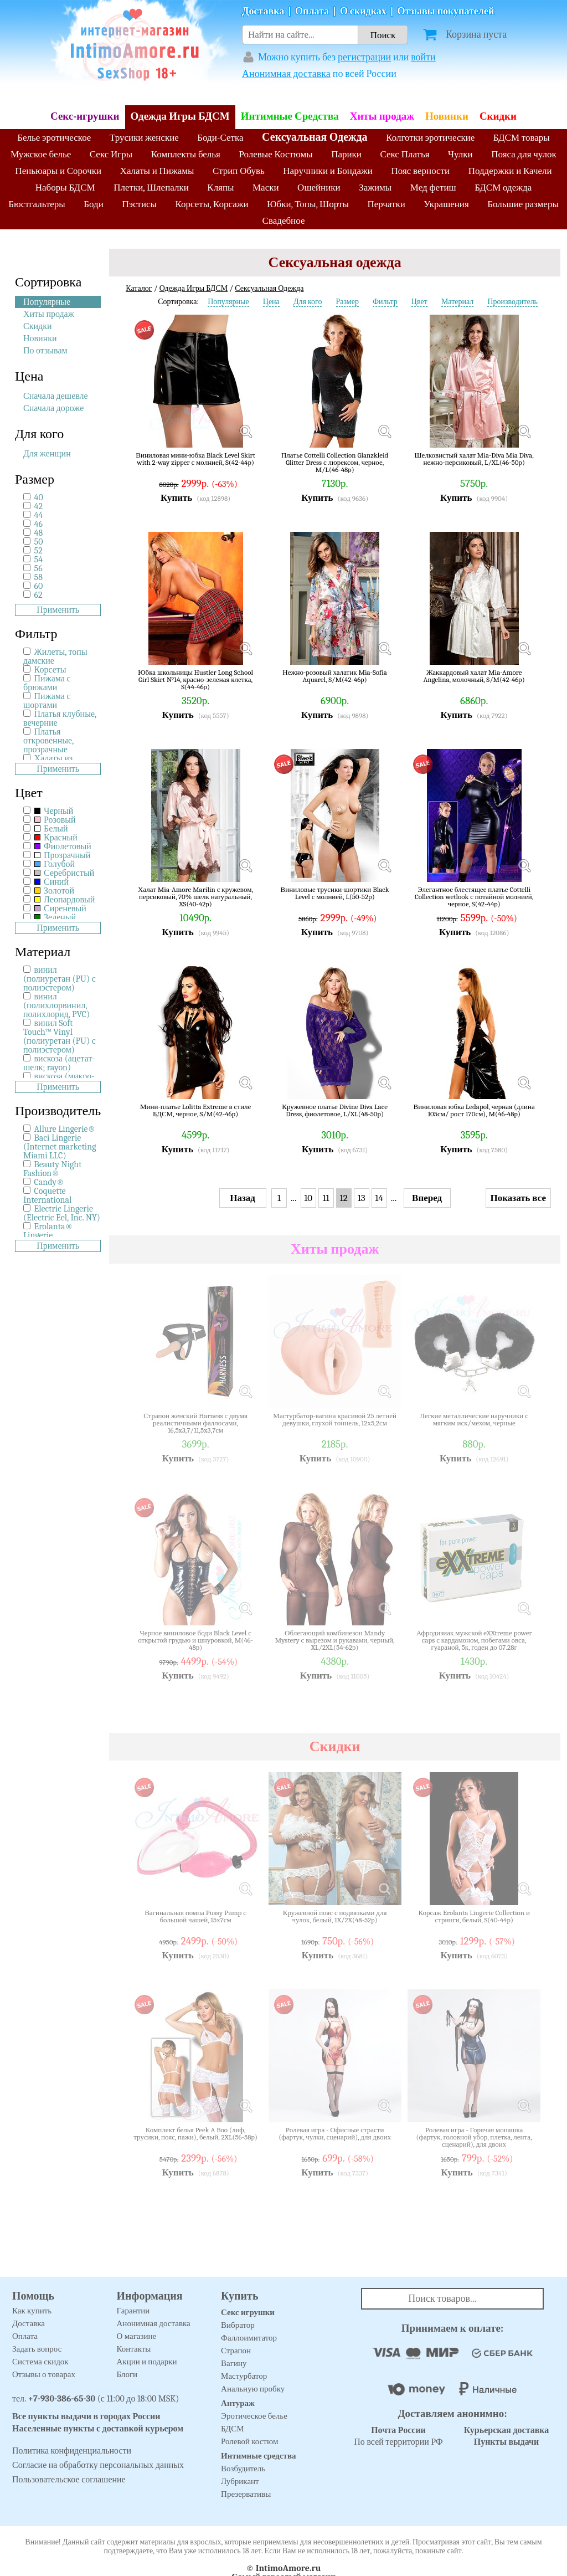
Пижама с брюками (47, 683)
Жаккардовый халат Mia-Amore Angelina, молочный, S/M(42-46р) (474, 676)
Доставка (263, 11)
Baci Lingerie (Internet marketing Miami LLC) (59, 1147)
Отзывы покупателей (446, 11)
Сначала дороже (53, 408)
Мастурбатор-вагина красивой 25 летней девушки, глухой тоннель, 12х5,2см (334, 1419)
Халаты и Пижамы (157, 171)
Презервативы (246, 2494)
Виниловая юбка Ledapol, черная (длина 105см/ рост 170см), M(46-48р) (474, 1110)
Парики (346, 154)
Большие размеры (523, 204)
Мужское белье (41, 154)
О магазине (137, 2336)
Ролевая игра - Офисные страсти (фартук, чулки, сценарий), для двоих (335, 2133)
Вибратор (238, 2325)
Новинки (446, 116)
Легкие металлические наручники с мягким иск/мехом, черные (474, 1419)
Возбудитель (243, 2469)
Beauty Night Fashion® (52, 1168)
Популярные (46, 302)
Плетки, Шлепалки (151, 187)
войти (423, 57)
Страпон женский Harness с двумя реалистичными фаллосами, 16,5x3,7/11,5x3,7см (195, 1423)
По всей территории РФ (398, 2436)
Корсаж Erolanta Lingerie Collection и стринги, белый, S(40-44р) (474, 1916)
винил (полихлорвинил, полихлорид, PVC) (56, 1005)
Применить (58, 610)
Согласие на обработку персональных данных (98, 2465)
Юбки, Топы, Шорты (308, 204)
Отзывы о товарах (43, 2374)
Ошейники (319, 187)
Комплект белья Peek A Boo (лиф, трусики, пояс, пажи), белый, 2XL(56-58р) (195, 2133)
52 (38, 551)
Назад (242, 1198)
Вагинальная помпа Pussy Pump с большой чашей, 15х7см (195, 1916)
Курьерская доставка (506, 2430)
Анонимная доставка (286, 74)
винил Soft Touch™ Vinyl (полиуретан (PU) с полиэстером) (59, 1036)
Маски (265, 187)
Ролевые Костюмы (275, 154)
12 (344, 1198)
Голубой (54, 864)
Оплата (312, 11)
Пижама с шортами (47, 700)
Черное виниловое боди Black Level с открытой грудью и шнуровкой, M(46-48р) (195, 1640)
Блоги (127, 2374)
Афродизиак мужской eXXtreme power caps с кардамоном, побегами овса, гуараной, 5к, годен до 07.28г (474, 1640)
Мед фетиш (433, 187)
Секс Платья (404, 154)
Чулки (460, 154)
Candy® (49, 1182)
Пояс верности (420, 171)
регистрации (364, 57)
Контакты (134, 2349)
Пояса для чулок (523, 154)
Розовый (55, 820)
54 (38, 560)
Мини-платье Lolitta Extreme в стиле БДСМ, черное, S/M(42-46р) (195, 1110)
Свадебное (283, 220)
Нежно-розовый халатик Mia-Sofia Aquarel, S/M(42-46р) (334, 676)
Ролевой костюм (249, 2441)
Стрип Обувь (239, 171)
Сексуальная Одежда (315, 137)
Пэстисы (139, 204)
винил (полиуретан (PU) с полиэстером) (59, 979)
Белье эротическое (54, 137)
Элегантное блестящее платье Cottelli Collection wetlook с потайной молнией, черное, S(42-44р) (474, 896)
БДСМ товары (521, 137)
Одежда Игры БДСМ (180, 116)
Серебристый (64, 873)
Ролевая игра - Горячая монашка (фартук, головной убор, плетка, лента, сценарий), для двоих (474, 2137)
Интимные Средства (290, 116)
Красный (56, 838)
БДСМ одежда (503, 187)
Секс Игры (111, 154)
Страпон (236, 2351)
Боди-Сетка (220, 137)
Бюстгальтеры (36, 204)
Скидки (498, 116)
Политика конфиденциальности (71, 2450)
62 (38, 595)
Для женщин (47, 454)
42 (38, 506)
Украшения (446, 204)
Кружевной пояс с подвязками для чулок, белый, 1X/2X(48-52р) (335, 1916)
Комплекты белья (185, 154)
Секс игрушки (248, 2312)
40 (38, 497)
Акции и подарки (147, 2362)
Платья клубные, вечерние (59, 718)
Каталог (139, 288)
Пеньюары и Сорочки (58, 171)
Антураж (238, 2403)
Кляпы (220, 187)
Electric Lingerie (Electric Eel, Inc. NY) (61, 1213)
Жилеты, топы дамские (55, 656)
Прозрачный (62, 855)
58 (38, 577)
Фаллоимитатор (249, 2338)
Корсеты (50, 670)
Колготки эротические (430, 137)
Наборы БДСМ (65, 187)
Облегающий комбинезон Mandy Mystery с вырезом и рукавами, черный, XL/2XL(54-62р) (335, 1640)
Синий (51, 882)
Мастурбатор (244, 2376)
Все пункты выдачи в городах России (86, 2416)
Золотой (54, 891)
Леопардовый (64, 900)
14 (379, 1198)
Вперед (427, 1198)
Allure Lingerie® (65, 1129)
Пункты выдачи (506, 2442)
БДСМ (232, 2429)
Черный (54, 811)
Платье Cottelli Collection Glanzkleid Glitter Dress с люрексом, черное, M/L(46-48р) (334, 462)
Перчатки (386, 204)
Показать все (518, 1198)
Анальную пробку (253, 2389)
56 (38, 568)
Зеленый (55, 917)
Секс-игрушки (85, 116)
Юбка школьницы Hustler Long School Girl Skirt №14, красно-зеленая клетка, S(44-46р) (195, 679)
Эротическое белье (254, 2416)
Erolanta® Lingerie (48, 1231)
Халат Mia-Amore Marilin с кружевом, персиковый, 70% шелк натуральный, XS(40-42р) (195, 896)
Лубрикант (240, 2481)
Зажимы (375, 187)
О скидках (363, 11)
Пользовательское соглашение (69, 2479)
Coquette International (47, 1195)
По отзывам (45, 351)
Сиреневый (60, 909)
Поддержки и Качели (510, 171)
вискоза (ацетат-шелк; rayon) (59, 1063)
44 (38, 515)
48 (38, 533)
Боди (94, 204)
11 (325, 1198)
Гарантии (133, 2311)
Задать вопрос (36, 2349)
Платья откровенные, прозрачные (48, 741)
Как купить (31, 2311)
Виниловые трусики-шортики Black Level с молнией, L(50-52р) (335, 893)
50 (38, 542)
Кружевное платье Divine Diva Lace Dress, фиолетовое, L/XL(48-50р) (335, 1110)
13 (361, 1198)
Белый (51, 829)
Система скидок (40, 2362)
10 (308, 1198)
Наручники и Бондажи (328, 171)
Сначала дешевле (55, 396)
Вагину (233, 2363)
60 (38, 586)
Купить (176, 497)
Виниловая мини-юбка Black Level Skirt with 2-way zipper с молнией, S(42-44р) (195, 458)
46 (38, 524)
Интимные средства (258, 2456)
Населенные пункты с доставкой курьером (97, 2429)
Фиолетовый (62, 846)
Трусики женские (144, 137)
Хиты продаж (382, 116)
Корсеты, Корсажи (212, 204)
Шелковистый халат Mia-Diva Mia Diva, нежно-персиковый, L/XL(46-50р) (474, 458)
